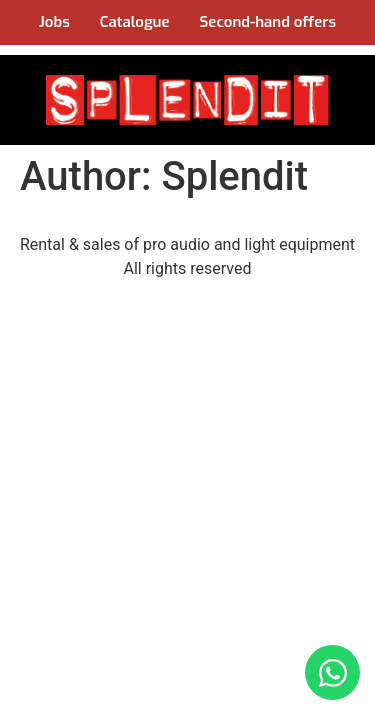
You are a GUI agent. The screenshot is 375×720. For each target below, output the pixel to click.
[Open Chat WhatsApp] (332, 672)
